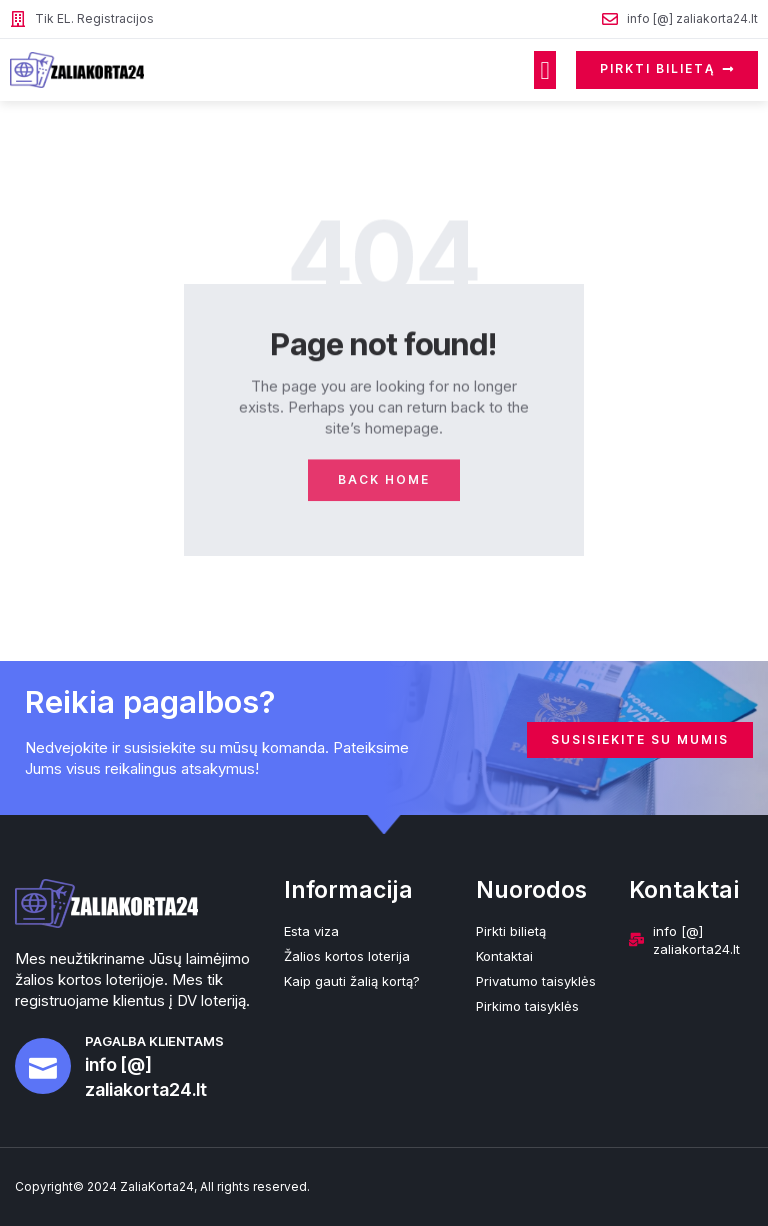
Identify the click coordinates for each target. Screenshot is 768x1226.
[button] (545, 70)
